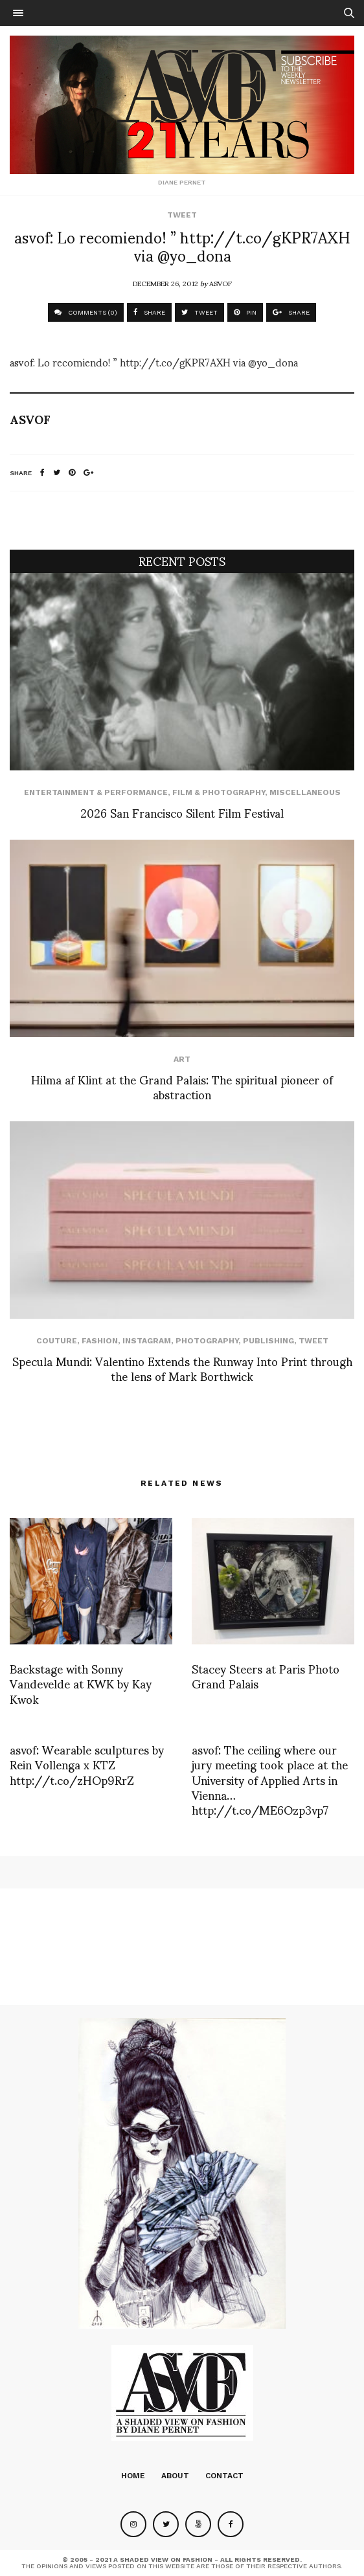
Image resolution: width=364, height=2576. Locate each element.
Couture (56, 1340)
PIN (245, 312)
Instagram (146, 1340)
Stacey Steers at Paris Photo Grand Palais (265, 1675)
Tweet (182, 214)
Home (133, 2475)
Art (182, 1059)
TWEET (199, 312)
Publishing (268, 1340)
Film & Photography (218, 792)
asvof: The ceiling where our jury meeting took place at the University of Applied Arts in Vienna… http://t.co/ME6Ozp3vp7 (270, 1779)
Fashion (100, 1340)
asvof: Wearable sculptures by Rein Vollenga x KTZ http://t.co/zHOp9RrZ (87, 1764)
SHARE (149, 312)
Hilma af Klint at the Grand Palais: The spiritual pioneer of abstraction (182, 1086)
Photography (207, 1340)
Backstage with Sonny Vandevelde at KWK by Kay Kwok (81, 1683)
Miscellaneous (305, 792)
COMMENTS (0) (85, 312)
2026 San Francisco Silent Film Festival (182, 812)
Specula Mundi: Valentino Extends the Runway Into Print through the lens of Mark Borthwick (182, 1368)
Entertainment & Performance (96, 792)
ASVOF (220, 283)
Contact (224, 2475)
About (175, 2475)
